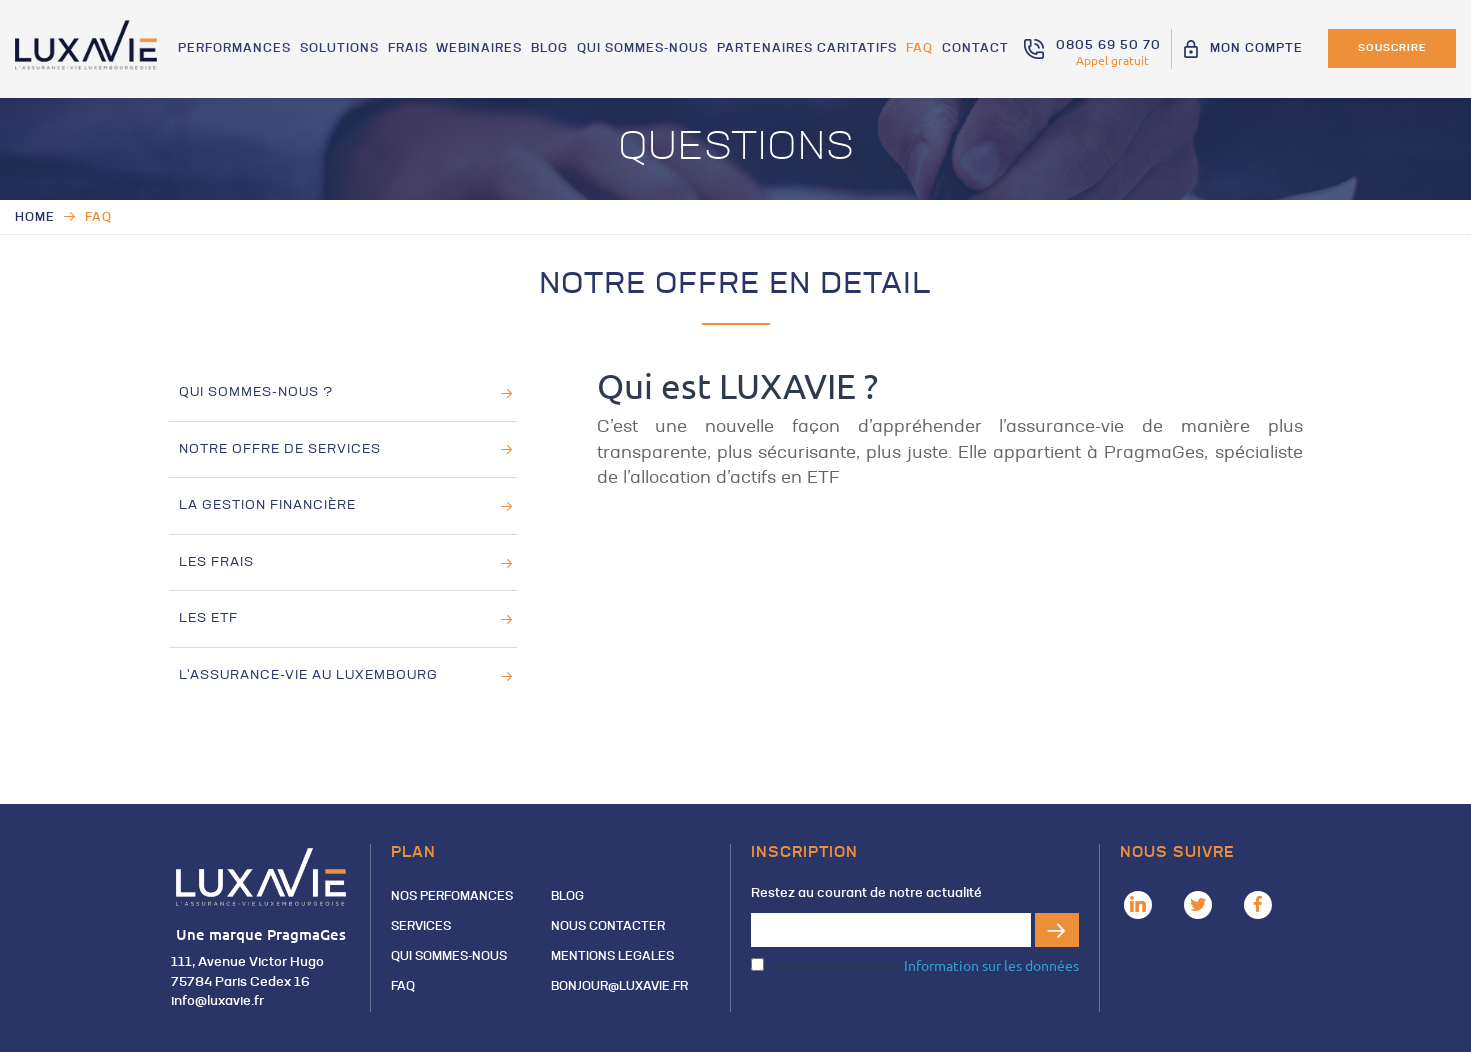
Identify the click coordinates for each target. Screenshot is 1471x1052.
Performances (241, 51)
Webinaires (484, 51)
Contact (975, 51)
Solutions (345, 51)
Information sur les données (991, 965)
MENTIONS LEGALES (612, 957)
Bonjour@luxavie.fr (619, 987)
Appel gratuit (1112, 60)
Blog (553, 51)
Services (421, 927)
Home (35, 218)
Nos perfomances (452, 897)
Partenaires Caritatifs (809, 51)
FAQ (920, 51)
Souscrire (1392, 49)
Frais (413, 51)
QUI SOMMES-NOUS (645, 51)
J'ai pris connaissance (915, 965)
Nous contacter (608, 927)
